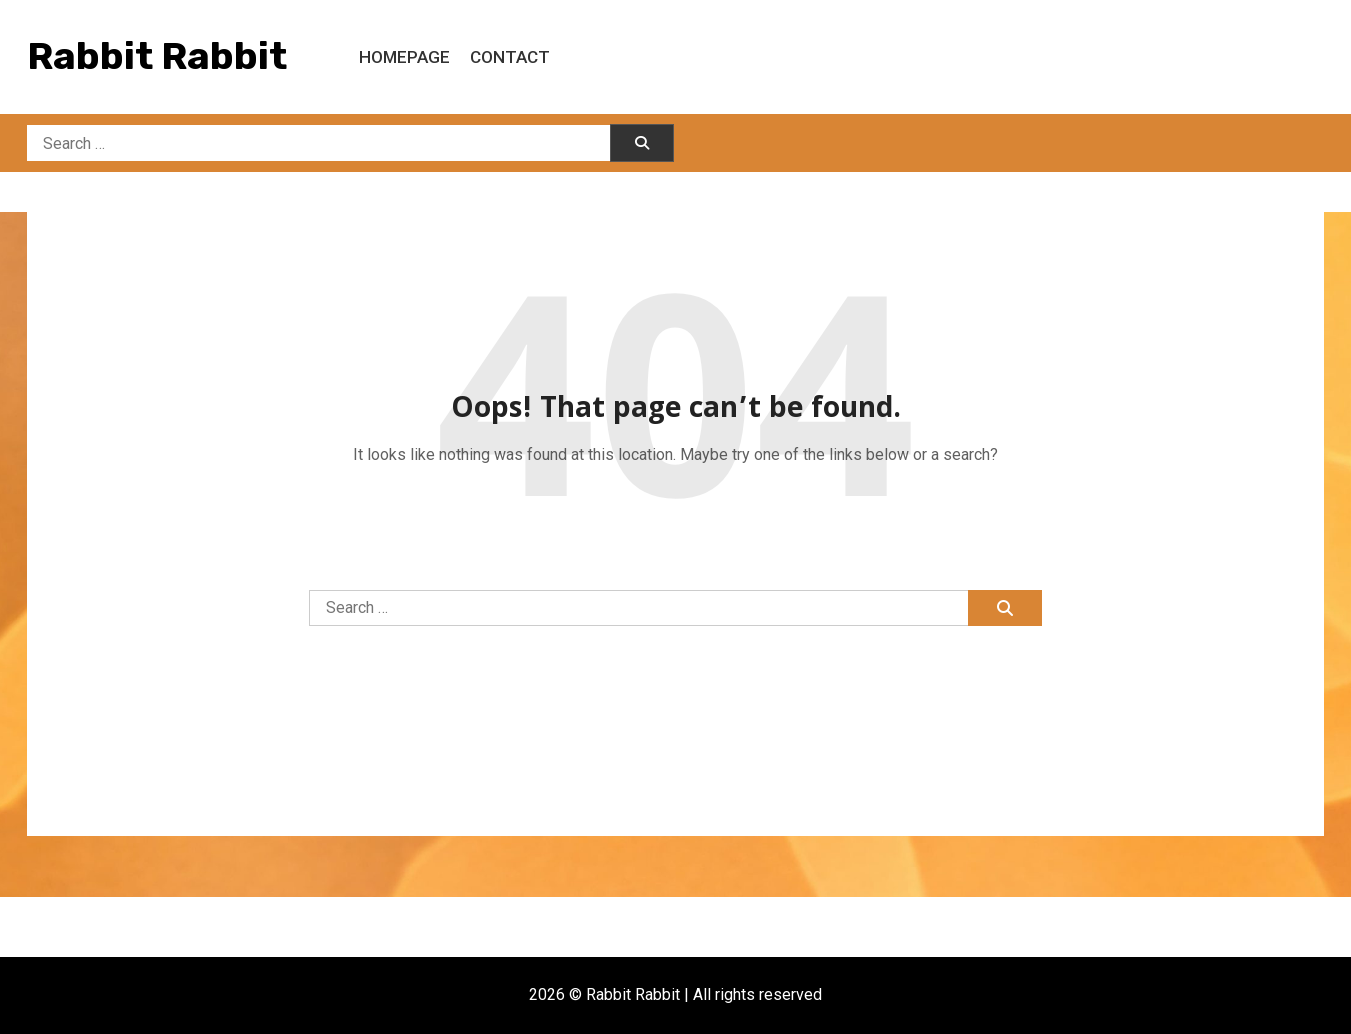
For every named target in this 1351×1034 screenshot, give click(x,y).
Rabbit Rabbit (157, 56)
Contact (510, 57)
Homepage (404, 57)
